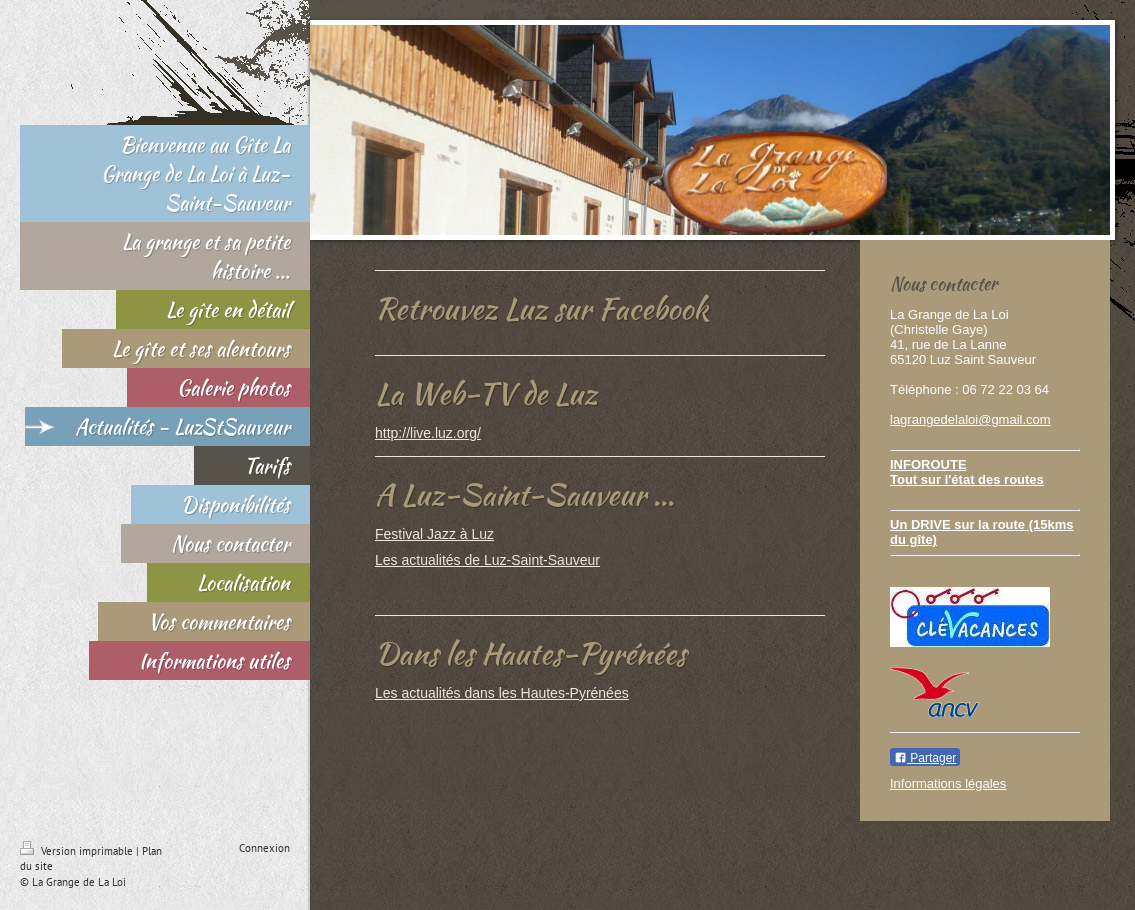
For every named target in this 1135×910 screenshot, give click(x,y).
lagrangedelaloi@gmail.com (970, 419)
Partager (925, 758)
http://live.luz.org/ (428, 433)
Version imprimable (78, 851)
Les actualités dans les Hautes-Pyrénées (502, 693)
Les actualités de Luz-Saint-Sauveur (487, 560)
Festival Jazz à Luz (434, 534)
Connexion (264, 848)
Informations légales (948, 783)
